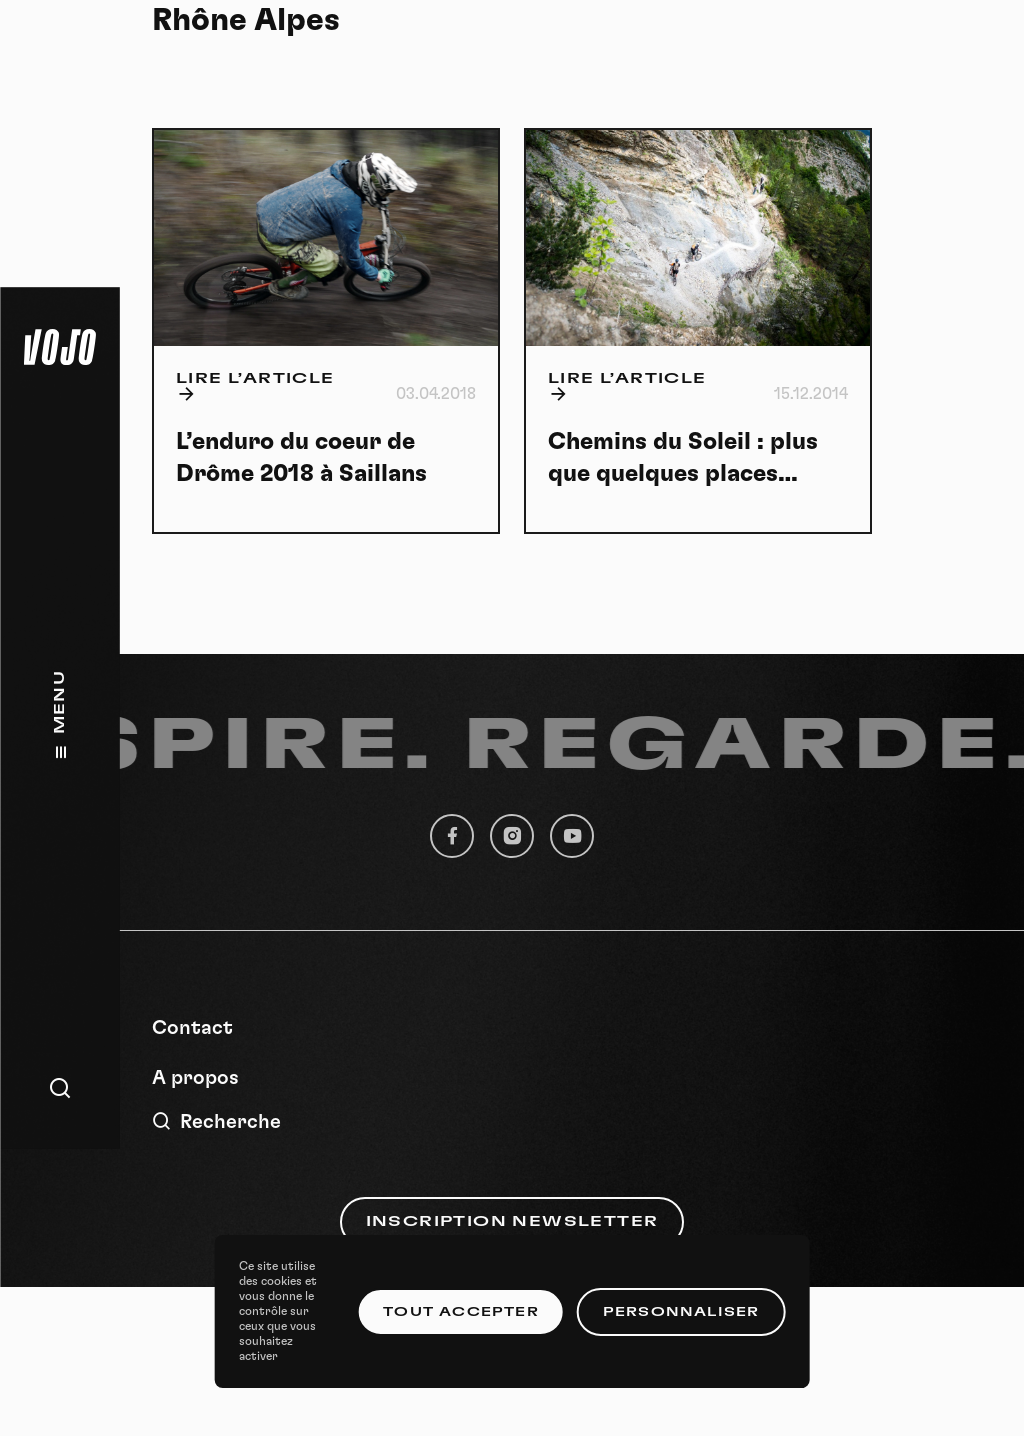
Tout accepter (461, 1312)
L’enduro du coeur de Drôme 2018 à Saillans (301, 458)
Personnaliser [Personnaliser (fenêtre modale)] (681, 1312)
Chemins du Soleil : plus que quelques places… (683, 458)
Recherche (216, 1121)
